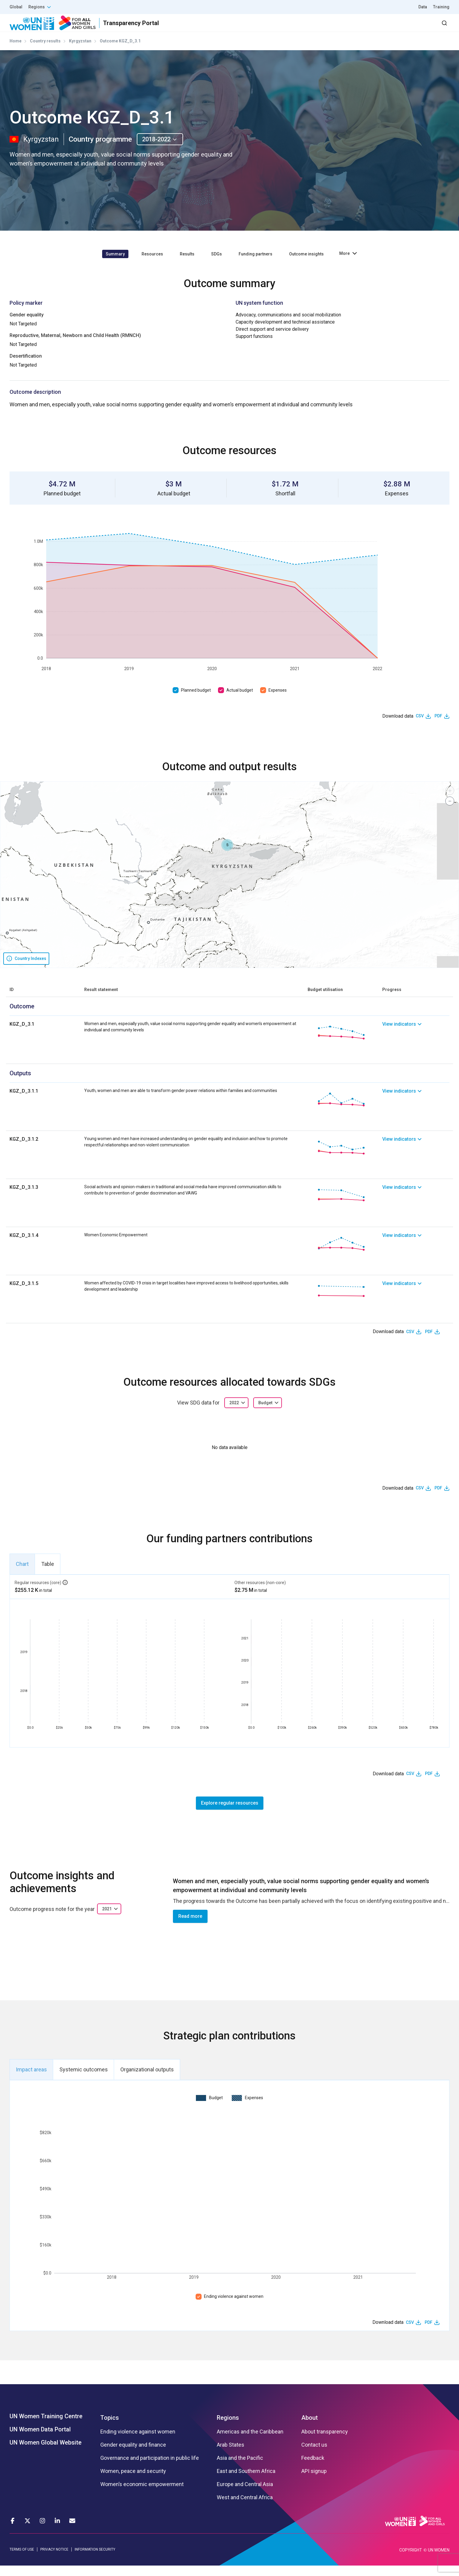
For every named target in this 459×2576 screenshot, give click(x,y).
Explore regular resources (229, 1813)
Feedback (312, 2469)
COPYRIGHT (410, 2560)
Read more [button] (190, 1926)
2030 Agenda (369, 28)
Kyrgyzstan (80, 51)
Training (441, 6)
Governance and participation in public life (149, 2469)
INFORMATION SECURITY (95, 2560)
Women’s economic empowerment (142, 2495)
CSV (420, 726)
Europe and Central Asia (245, 2495)
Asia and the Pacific (240, 2469)
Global (16, 6)
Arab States (230, 2456)
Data (422, 6)
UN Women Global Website (46, 2453)
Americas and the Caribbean (250, 2442)
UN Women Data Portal (40, 2440)
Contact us (314, 2456)
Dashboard (415, 28)
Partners (330, 28)
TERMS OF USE (22, 2560)
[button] (227, 856)
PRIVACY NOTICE (54, 2560)
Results (298, 28)
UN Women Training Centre (46, 2427)
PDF (438, 726)
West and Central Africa (245, 2508)
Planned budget (196, 700)
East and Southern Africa (246, 2482)
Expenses (277, 700)
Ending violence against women (233, 2307)
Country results (45, 51)
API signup (314, 2482)
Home (16, 51)
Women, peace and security (133, 2482)
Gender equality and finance (133, 2456)
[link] (416, 1043)
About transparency (324, 2442)
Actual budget (239, 700)
